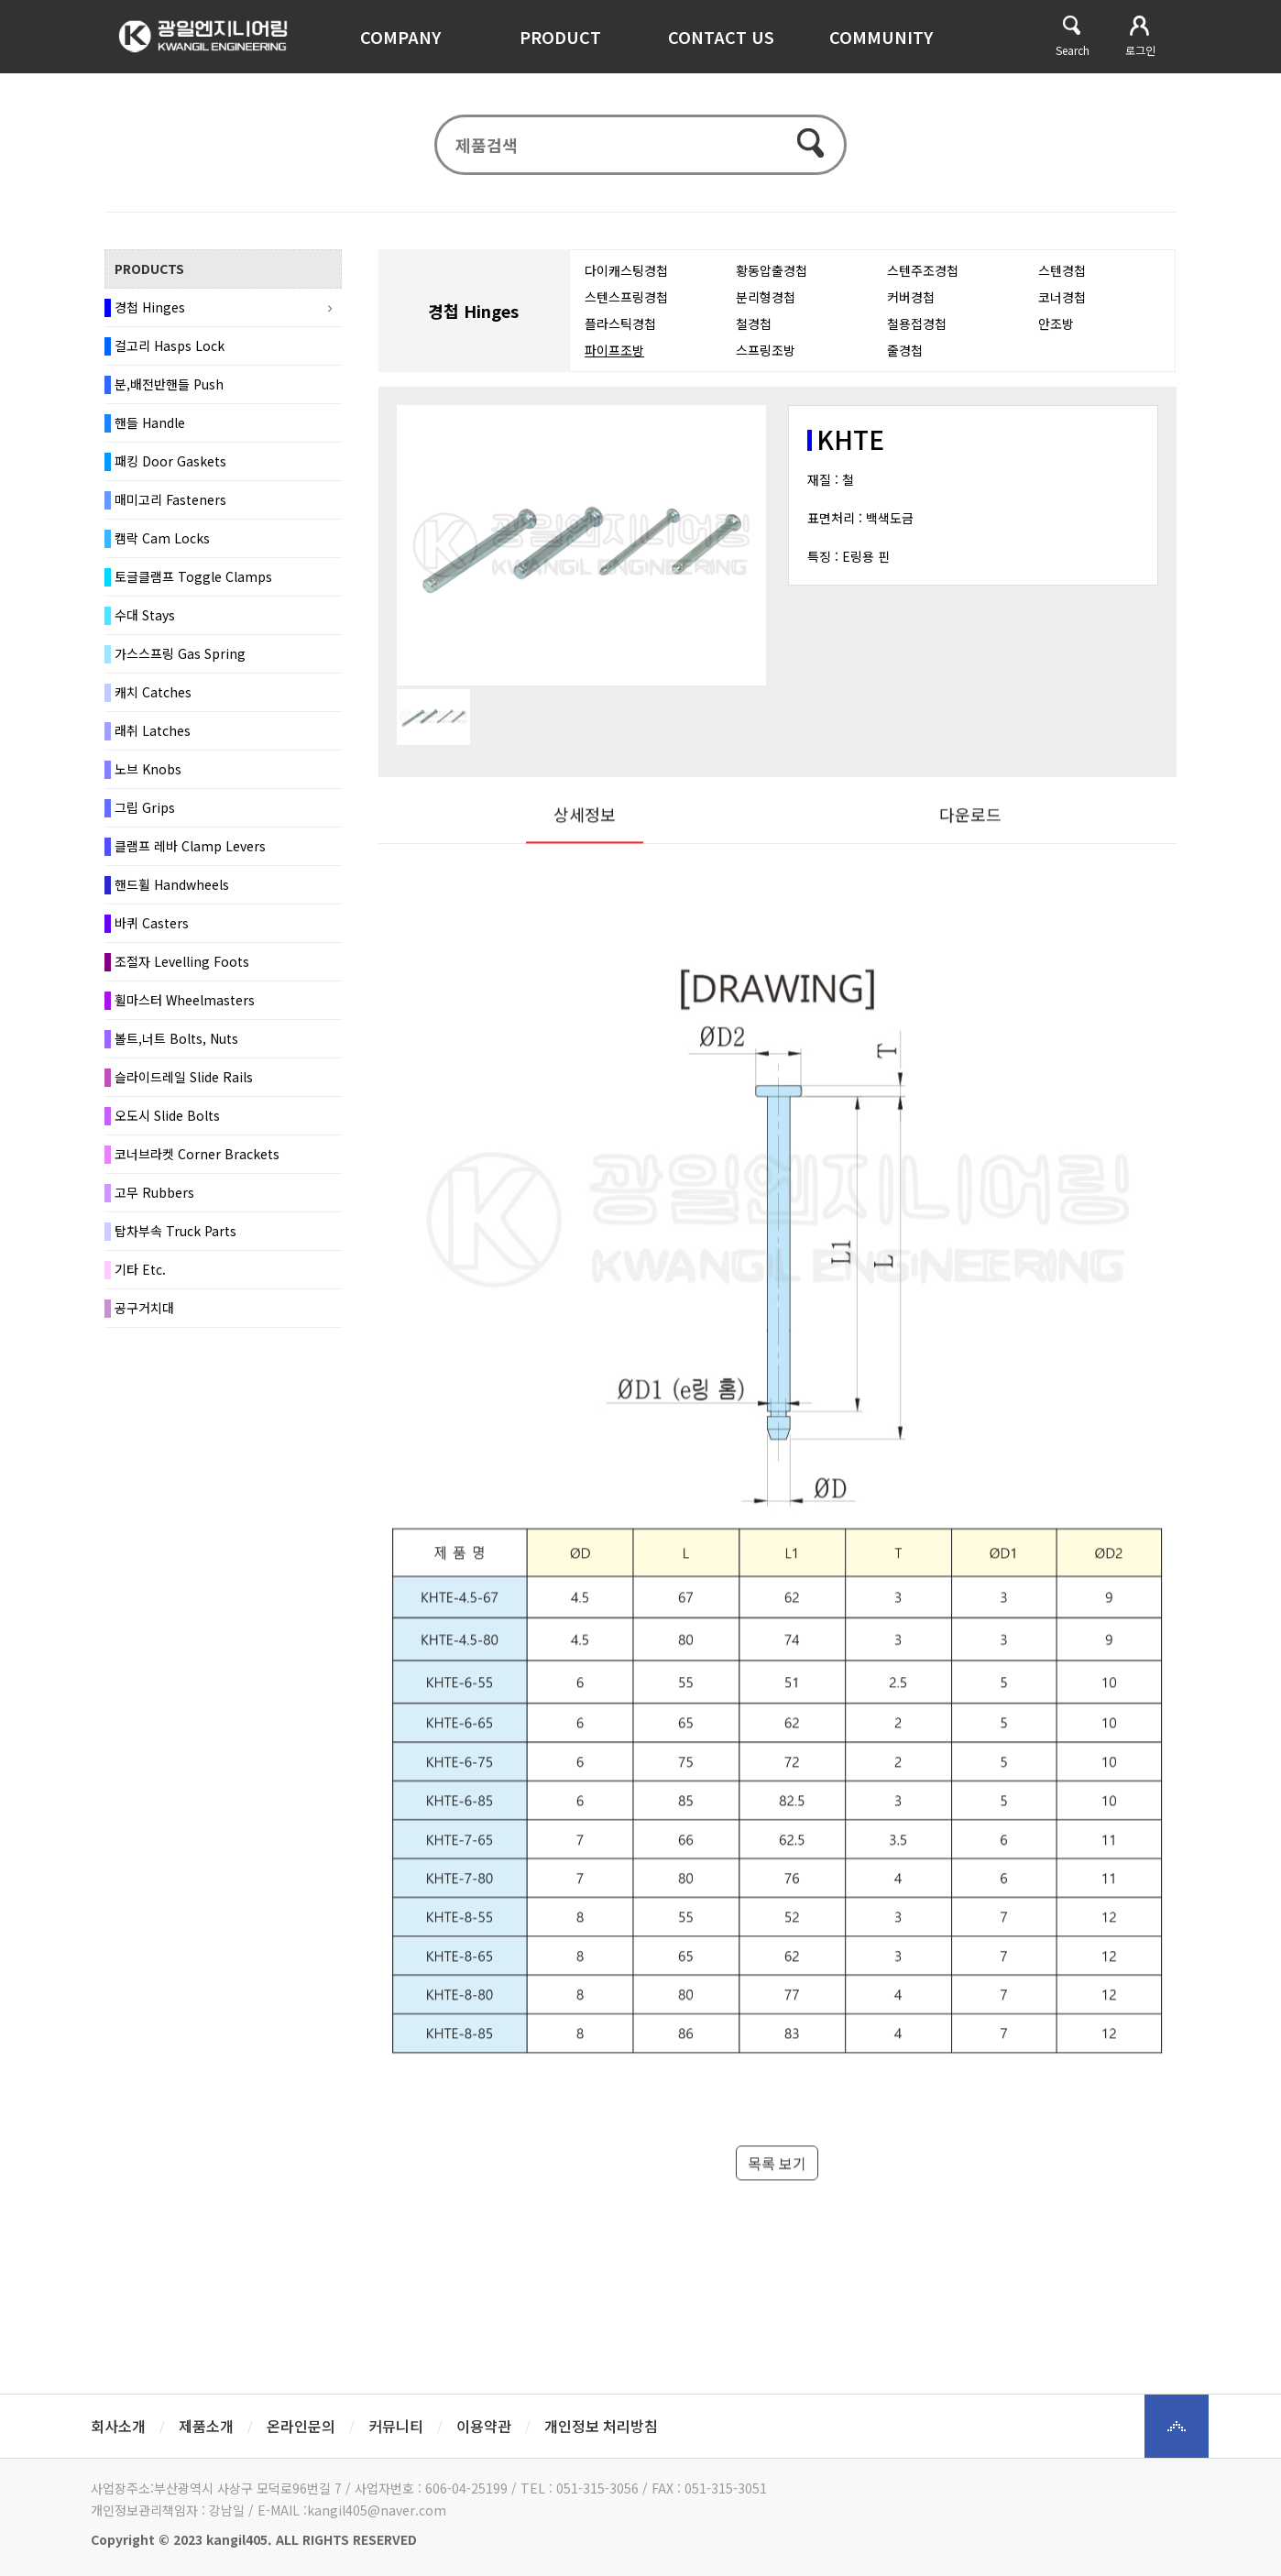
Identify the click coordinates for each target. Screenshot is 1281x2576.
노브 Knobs (148, 779)
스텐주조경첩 (922, 280)
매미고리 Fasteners (170, 509)
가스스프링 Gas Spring (180, 663)
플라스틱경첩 (620, 333)
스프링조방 (765, 360)
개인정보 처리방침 (601, 2426)
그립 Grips (145, 817)
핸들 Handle (150, 432)
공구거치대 (144, 1318)
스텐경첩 (1062, 280)
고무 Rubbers (154, 1202)
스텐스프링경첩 (626, 307)
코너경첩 (1062, 307)
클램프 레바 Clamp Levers (190, 856)
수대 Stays (145, 625)
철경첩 (754, 333)
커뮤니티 (395, 2426)
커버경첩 (911, 307)
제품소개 (206, 2426)
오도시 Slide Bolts (167, 1125)
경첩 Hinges (150, 317)
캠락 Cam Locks (162, 548)
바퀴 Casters (152, 933)
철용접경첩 (917, 333)
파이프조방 (614, 360)
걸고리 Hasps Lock (169, 355)
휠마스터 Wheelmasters (185, 1010)
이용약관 (483, 2426)
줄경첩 (905, 360)
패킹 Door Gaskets (170, 471)
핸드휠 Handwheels (172, 894)
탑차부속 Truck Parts (175, 1241)
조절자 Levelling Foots (182, 971)
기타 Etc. (140, 1279)
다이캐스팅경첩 (626, 280)
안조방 (1056, 333)
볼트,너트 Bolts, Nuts (176, 1048)
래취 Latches (153, 740)
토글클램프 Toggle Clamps (193, 586)
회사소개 (118, 2426)
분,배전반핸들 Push (169, 394)
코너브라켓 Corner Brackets (197, 1164)
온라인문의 (301, 2426)
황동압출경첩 (771, 280)
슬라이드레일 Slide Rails (184, 1087)
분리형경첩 (765, 307)
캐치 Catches (153, 702)
